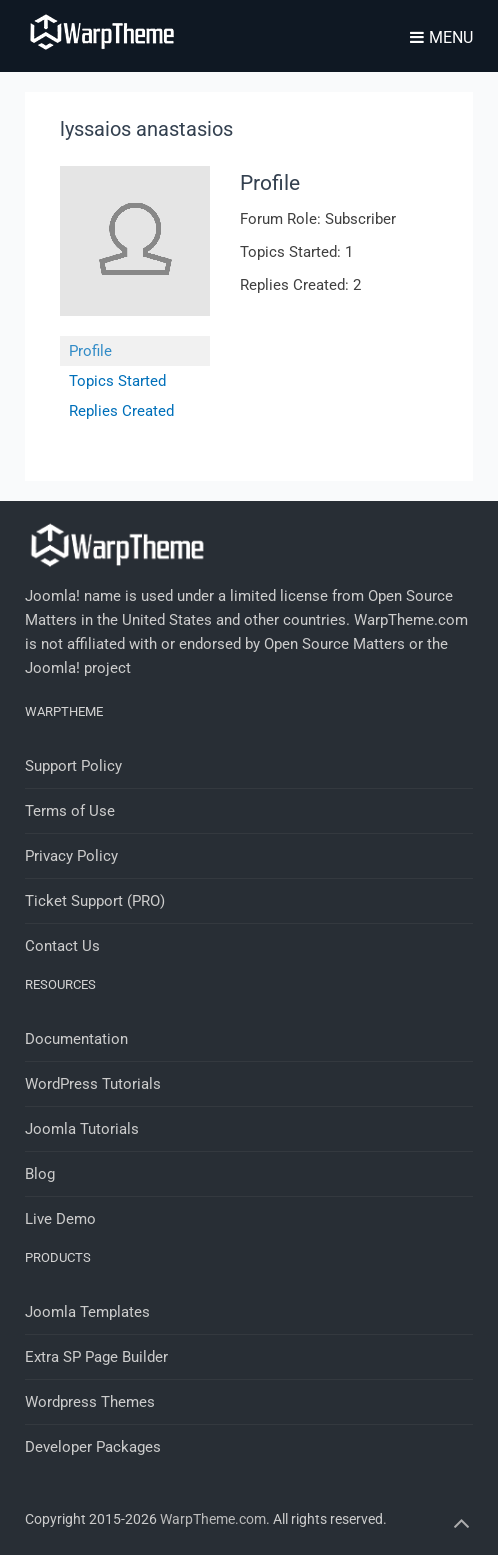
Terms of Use (70, 811)
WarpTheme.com (213, 1519)
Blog (40, 1174)
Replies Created (121, 411)
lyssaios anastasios (146, 129)
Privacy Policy (71, 856)
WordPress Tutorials (93, 1084)
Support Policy (73, 766)
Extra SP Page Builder (96, 1357)
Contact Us (62, 946)
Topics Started (117, 381)
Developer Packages (93, 1447)
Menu (441, 37)
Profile (90, 351)
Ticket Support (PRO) (95, 901)
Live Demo (60, 1219)
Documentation (76, 1039)
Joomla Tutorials (82, 1129)
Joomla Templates (87, 1312)
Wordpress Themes (90, 1402)
